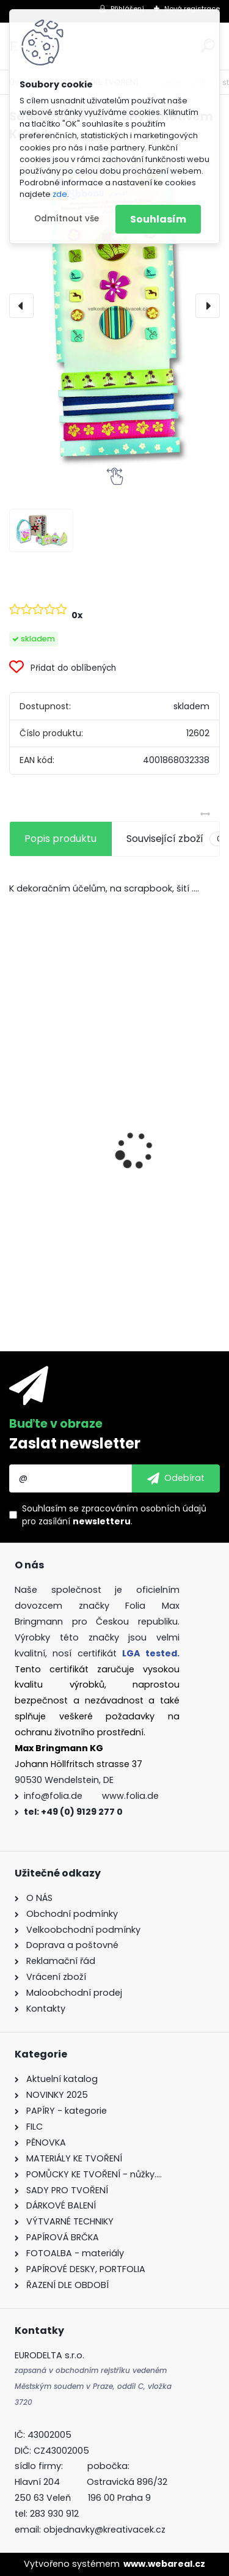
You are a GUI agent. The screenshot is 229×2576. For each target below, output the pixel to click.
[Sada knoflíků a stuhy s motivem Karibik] (114, 305)
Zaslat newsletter (74, 1443)
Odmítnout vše (66, 218)
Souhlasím (158, 219)
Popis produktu (60, 839)
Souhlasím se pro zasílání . (114, 1514)
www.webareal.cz (164, 2564)
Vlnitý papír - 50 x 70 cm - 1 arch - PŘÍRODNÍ (99, 1131)
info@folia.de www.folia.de (91, 1796)
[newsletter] (176, 1478)
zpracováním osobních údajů (143, 1508)
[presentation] (21, 305)
